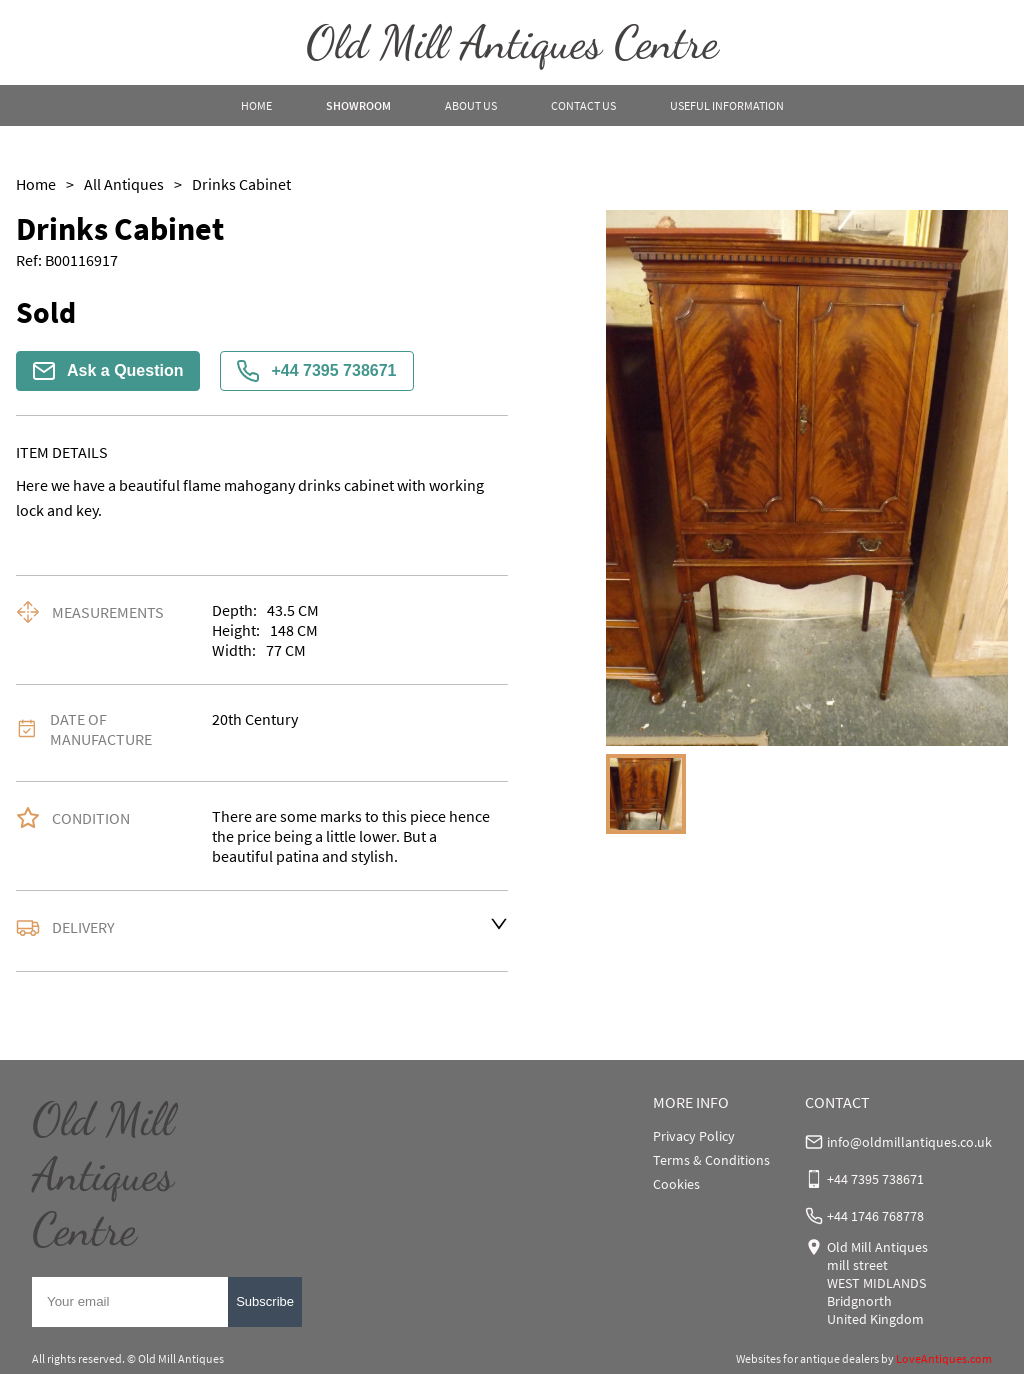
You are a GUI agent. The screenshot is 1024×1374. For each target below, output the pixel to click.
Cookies (676, 1184)
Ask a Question (108, 371)
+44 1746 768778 (875, 1216)
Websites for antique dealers (807, 1358)
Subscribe (265, 1301)
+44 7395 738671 (316, 371)
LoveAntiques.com (944, 1358)
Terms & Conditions (711, 1160)
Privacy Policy (694, 1136)
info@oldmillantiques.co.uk (909, 1142)
